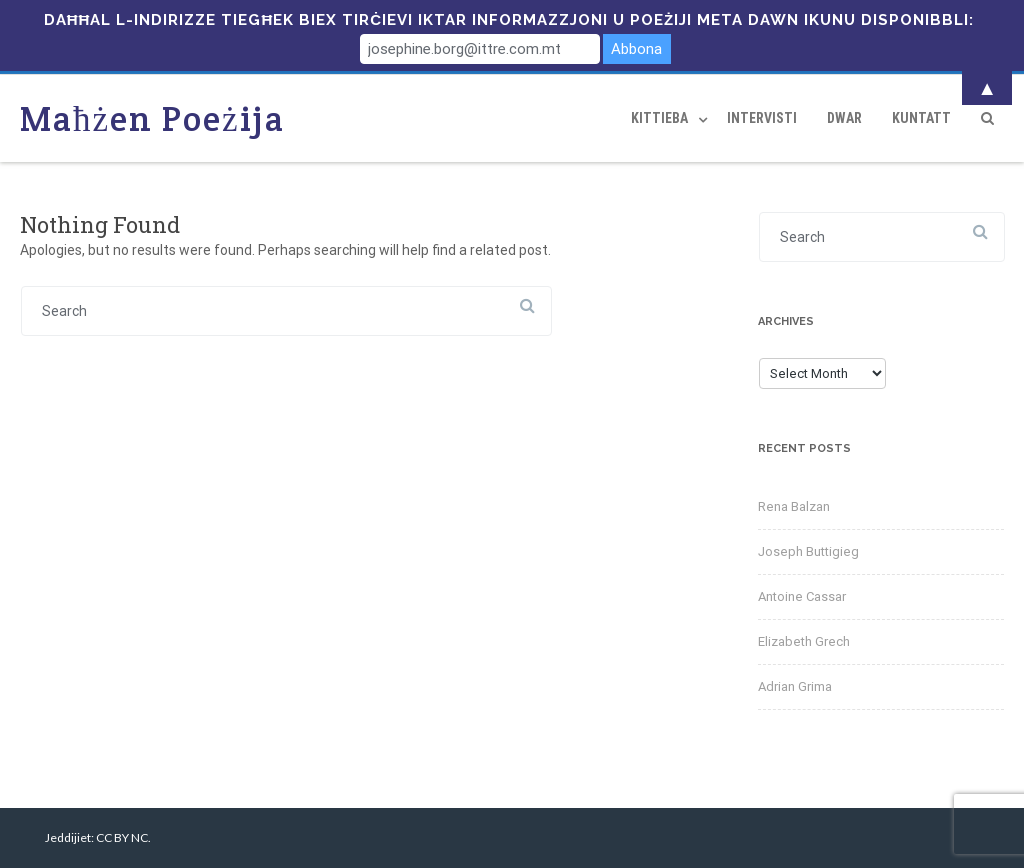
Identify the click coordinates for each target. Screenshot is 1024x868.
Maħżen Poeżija (152, 118)
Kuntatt (921, 118)
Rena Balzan (794, 506)
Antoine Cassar (802, 596)
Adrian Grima (795, 686)
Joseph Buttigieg (808, 551)
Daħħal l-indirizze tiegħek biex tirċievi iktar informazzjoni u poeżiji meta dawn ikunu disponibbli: (509, 20)
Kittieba (659, 118)
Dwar (844, 118)
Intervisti (762, 118)
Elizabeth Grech (804, 641)
